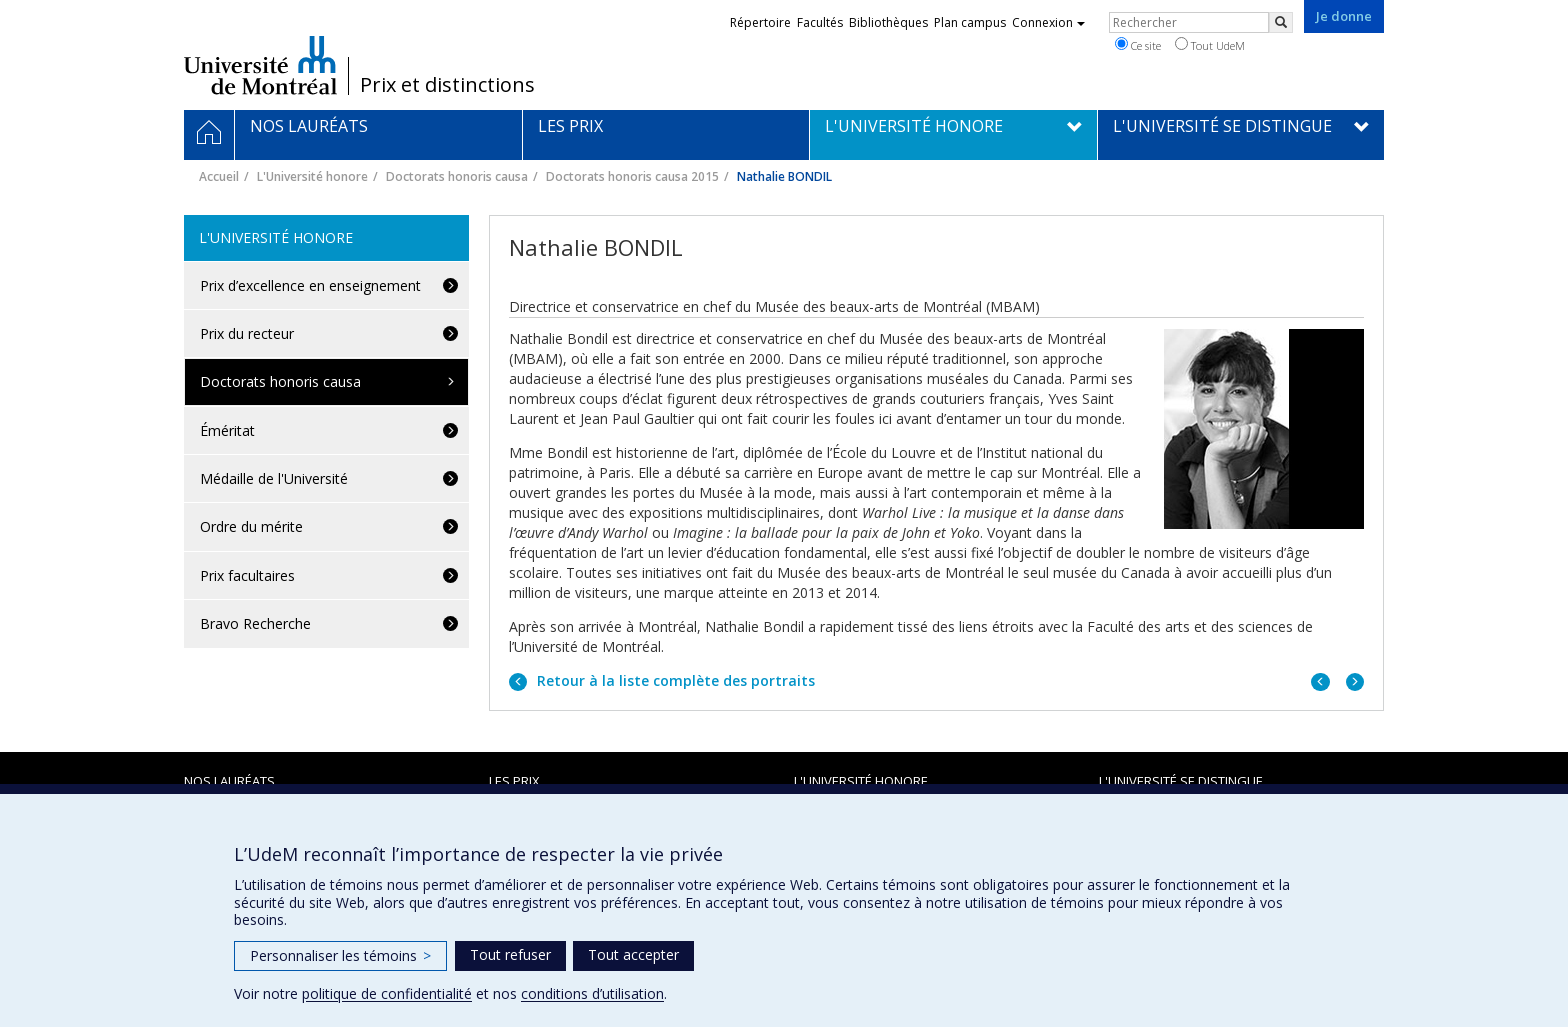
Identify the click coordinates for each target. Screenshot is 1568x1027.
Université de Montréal (260, 65)
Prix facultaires (247, 575)
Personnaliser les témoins (340, 955)
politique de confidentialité (387, 993)
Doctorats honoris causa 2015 (632, 176)
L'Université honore (312, 176)
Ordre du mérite (251, 526)
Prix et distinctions (447, 85)
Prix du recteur (247, 333)
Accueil (219, 176)
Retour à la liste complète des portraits (674, 680)
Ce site (1138, 45)
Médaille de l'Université (274, 478)
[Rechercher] (1281, 22)
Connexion (1048, 22)
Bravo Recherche (255, 623)
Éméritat (227, 430)
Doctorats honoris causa (457, 176)
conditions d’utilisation (592, 993)
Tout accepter (633, 954)
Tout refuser (510, 954)
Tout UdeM (1210, 45)
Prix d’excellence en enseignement (310, 285)
